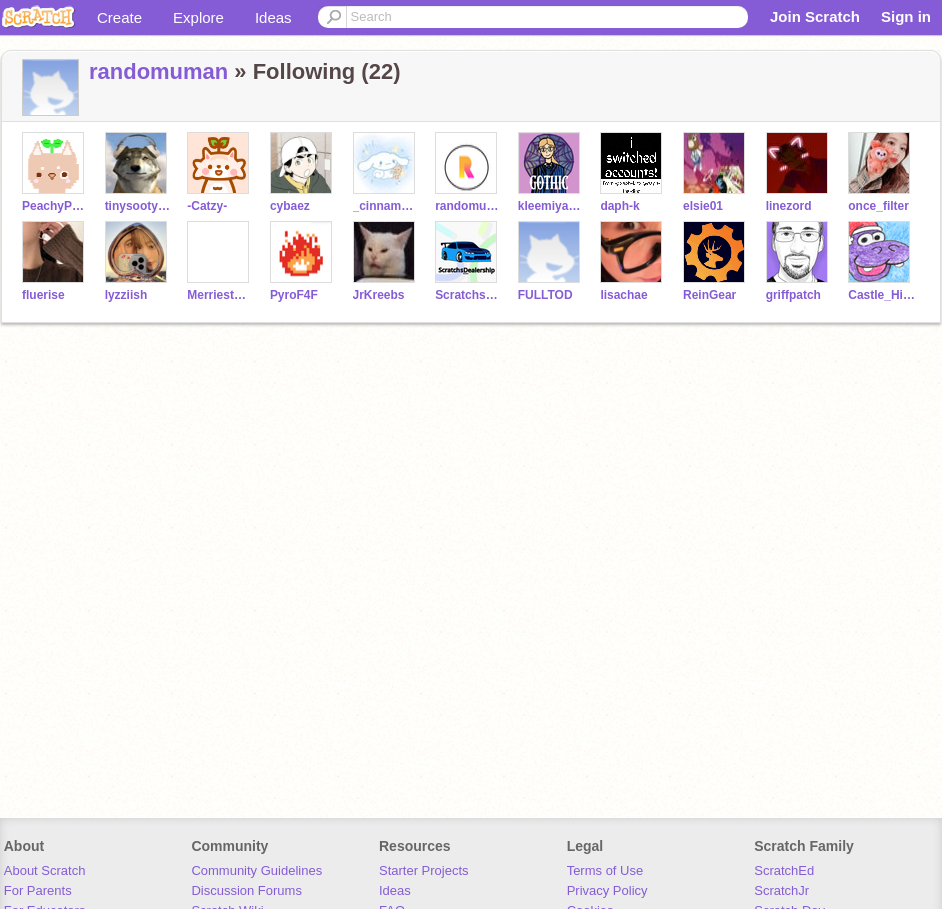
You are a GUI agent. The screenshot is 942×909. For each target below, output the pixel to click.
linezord (789, 206)
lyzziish (126, 295)
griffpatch (793, 295)
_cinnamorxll (386, 206)
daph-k (619, 206)
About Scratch (45, 870)
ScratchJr (781, 890)
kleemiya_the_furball (551, 206)
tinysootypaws (138, 206)
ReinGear (709, 295)
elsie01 (703, 206)
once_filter (878, 206)
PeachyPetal (55, 206)
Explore (198, 17)
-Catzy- (207, 206)
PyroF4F (294, 295)
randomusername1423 (468, 206)
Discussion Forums (246, 890)
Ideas (273, 17)
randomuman (158, 71)
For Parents (38, 890)
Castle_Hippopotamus (881, 295)
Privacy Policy (607, 890)
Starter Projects (424, 870)
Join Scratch (815, 16)
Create (119, 17)
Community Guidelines (256, 870)
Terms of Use (605, 870)
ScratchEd (784, 870)
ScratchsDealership (468, 295)
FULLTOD (545, 295)
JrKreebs (379, 295)
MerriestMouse (220, 295)
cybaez (290, 206)
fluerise (43, 295)
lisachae (623, 295)
